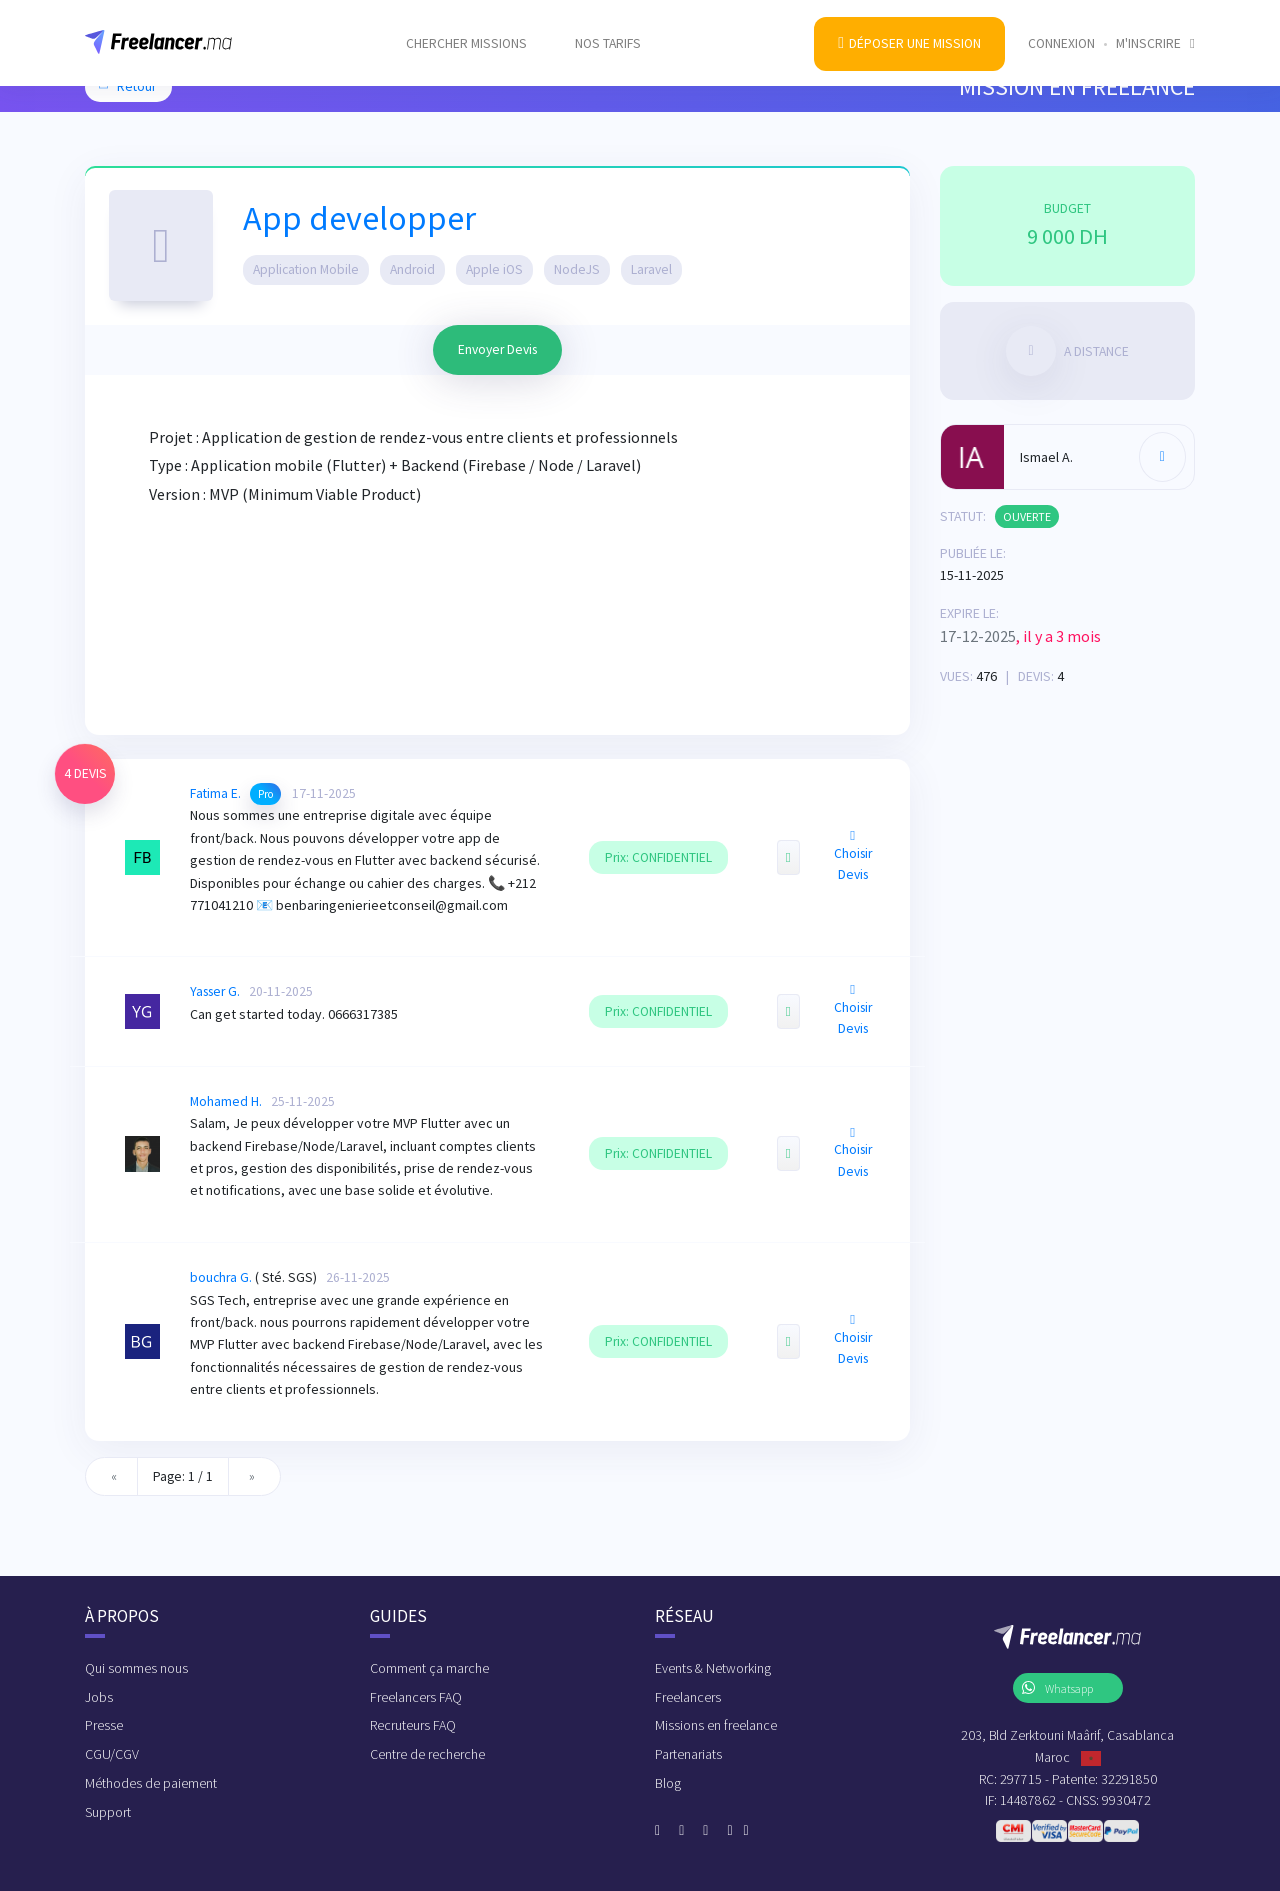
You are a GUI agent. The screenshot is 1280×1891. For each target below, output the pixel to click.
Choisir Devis (852, 856)
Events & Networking (713, 1668)
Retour (126, 86)
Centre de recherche (427, 1754)
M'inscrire (1155, 31)
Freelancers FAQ (416, 1697)
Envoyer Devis (497, 349)
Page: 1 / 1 (183, 1476)
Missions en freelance (716, 1725)
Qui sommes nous (136, 1668)
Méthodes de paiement (151, 1783)
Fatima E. (215, 793)
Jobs (99, 1697)
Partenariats (688, 1754)
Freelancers (688, 1697)
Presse (104, 1725)
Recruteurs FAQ (413, 1725)
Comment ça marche (429, 1668)
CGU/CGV (112, 1754)
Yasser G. (215, 991)
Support (108, 1812)
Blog (668, 1783)
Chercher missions (466, 31)
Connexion (1061, 31)
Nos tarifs (608, 31)
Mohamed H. (226, 1101)
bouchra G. (221, 1277)
